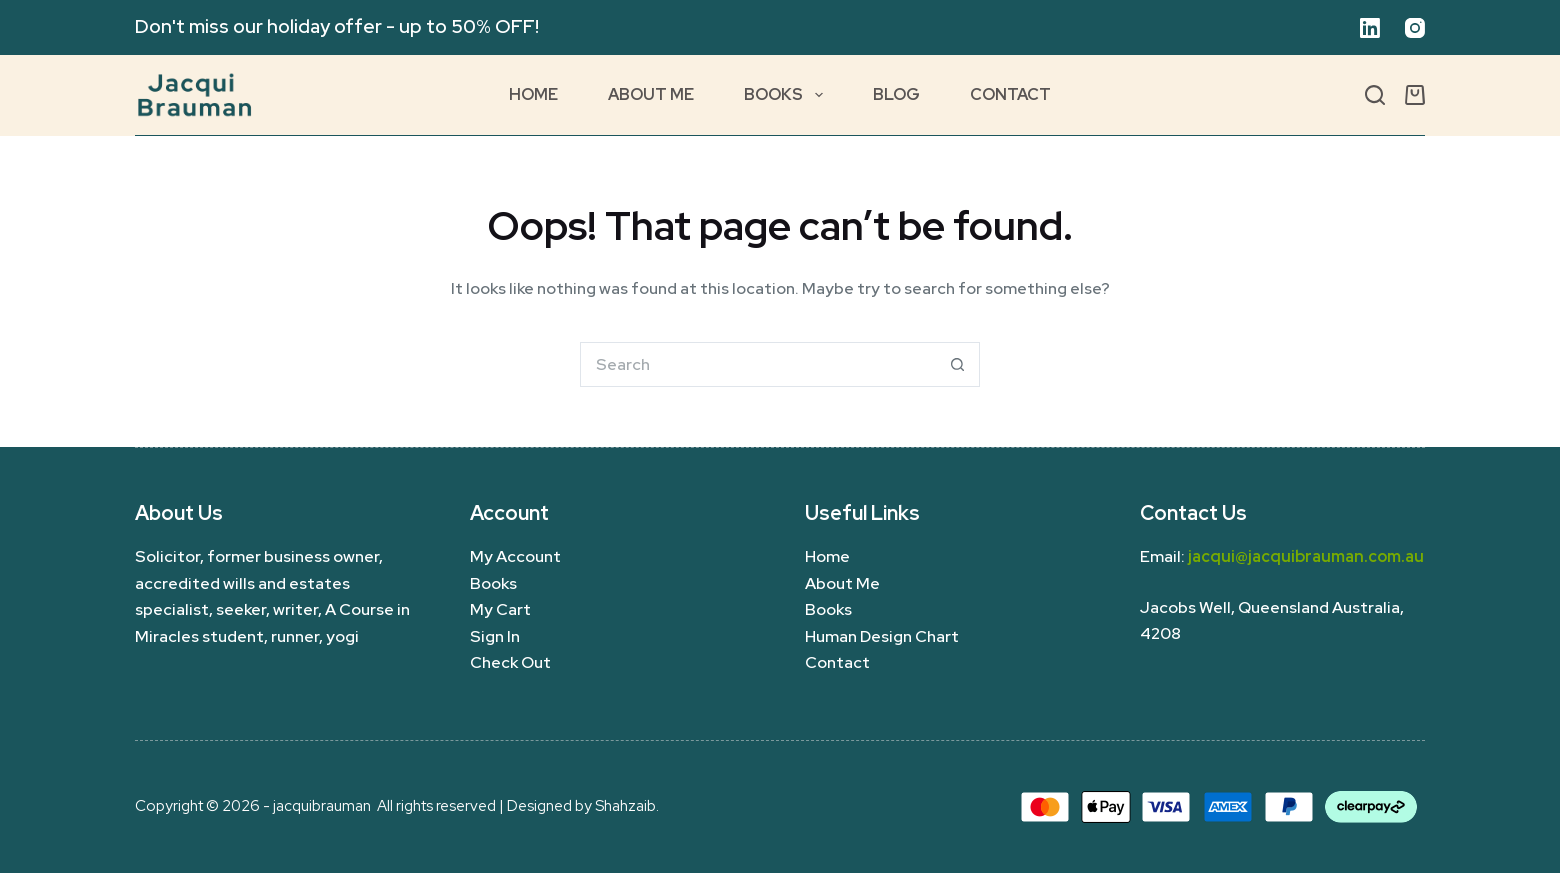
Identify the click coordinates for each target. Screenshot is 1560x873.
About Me (651, 94)
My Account (515, 556)
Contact (1010, 94)
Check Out (510, 662)
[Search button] (957, 364)
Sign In (495, 636)
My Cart (500, 609)
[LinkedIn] (1370, 28)
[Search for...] (757, 364)
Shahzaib (625, 806)
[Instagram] (1415, 28)
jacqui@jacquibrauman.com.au (1306, 556)
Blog (896, 94)
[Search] (1375, 95)
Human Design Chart (882, 636)
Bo (815, 609)
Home (533, 94)
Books (787, 95)
